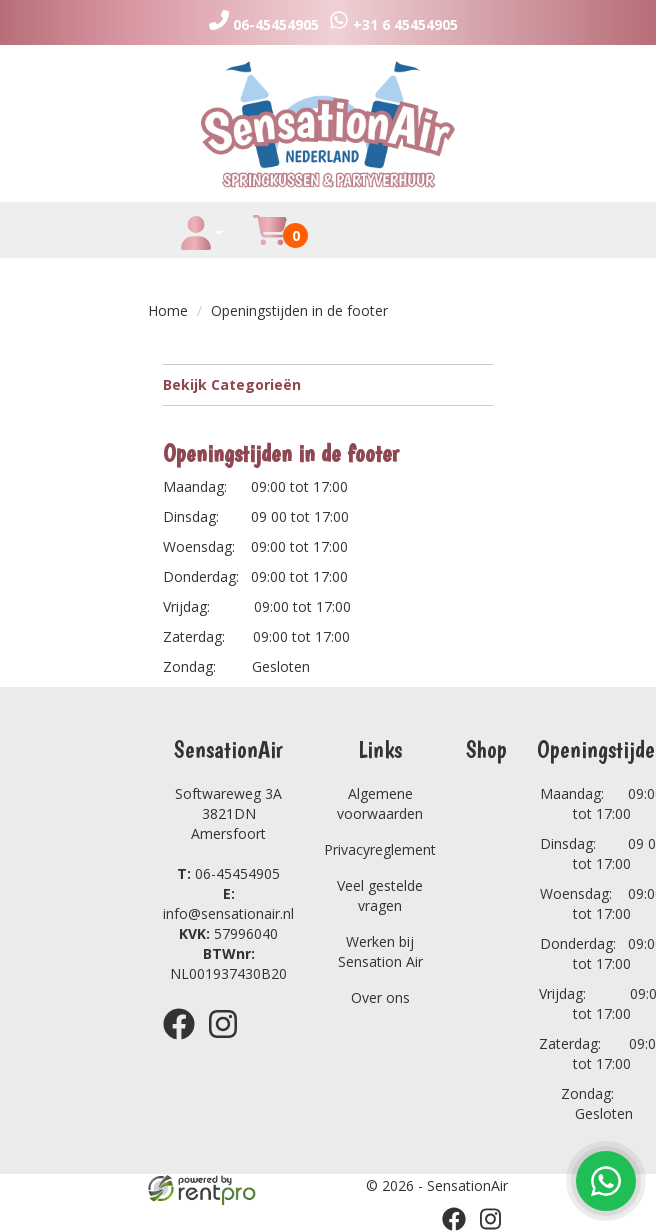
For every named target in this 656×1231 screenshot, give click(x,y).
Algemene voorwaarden (380, 803)
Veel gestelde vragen (380, 895)
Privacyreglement (380, 849)
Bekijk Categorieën (328, 384)
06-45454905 (228, 873)
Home (168, 310)
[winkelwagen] (270, 241)
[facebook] (185, 1042)
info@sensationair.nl (228, 903)
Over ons (380, 997)
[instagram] (229, 1042)
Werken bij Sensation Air (380, 951)
